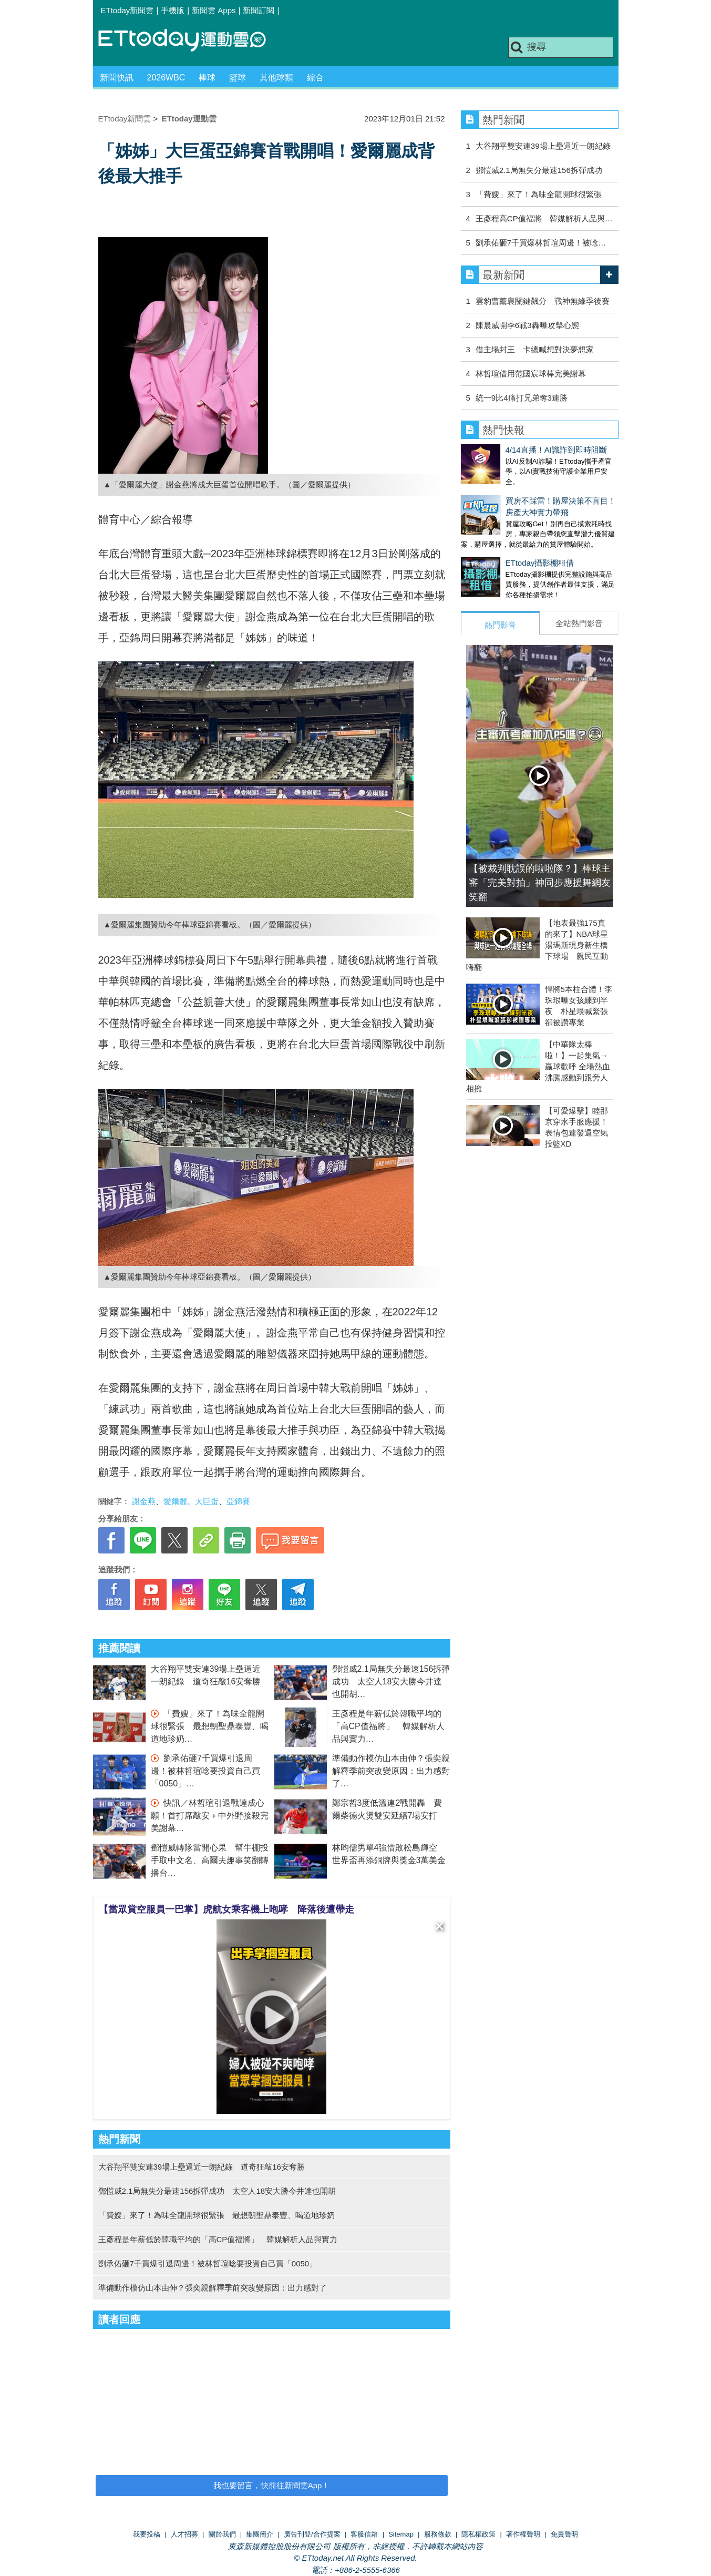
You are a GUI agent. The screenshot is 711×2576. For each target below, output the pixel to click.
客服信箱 (364, 2534)
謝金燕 (144, 1501)
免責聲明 (564, 2534)
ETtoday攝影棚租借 (495, 552)
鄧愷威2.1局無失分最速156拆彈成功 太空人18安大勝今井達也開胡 (391, 1681)
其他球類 (276, 77)
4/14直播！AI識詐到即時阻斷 (511, 449)
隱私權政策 (478, 2534)
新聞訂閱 (258, 10)
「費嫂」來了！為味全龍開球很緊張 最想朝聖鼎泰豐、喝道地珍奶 (210, 1726)
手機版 (172, 10)
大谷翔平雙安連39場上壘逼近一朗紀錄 (543, 145)
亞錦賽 (238, 1501)
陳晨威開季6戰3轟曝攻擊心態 (527, 325)
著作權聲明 (523, 2534)
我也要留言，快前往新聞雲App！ (271, 2485)
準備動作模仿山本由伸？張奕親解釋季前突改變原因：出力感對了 (391, 1771)
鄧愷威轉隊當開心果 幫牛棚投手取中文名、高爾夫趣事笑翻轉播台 (210, 1860)
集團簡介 (259, 2534)
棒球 (207, 77)
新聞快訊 (116, 77)
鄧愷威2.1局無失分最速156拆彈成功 (539, 170)
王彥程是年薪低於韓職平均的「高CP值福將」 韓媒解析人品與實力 (388, 1726)
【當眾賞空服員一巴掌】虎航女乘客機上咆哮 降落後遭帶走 (226, 1909)
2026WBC (166, 77)
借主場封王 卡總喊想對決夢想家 (535, 349)
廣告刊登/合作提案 (312, 2534)
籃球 (237, 77)
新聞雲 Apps (213, 10)
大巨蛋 (207, 1501)
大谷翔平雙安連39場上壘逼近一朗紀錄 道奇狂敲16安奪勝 (201, 2166)
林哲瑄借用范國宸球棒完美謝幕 (531, 373)
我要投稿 (146, 2534)
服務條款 (437, 2534)
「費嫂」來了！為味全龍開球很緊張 (539, 194)
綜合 (315, 77)
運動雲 (190, 41)
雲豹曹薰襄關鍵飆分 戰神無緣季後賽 (543, 301)
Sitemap (401, 2534)
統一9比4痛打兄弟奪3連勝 (522, 397)
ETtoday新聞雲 (127, 10)
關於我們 (222, 2534)
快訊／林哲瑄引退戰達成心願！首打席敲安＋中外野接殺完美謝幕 (210, 1815)
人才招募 (184, 2534)
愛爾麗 (175, 1501)
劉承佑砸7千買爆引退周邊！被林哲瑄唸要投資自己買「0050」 (205, 1771)
